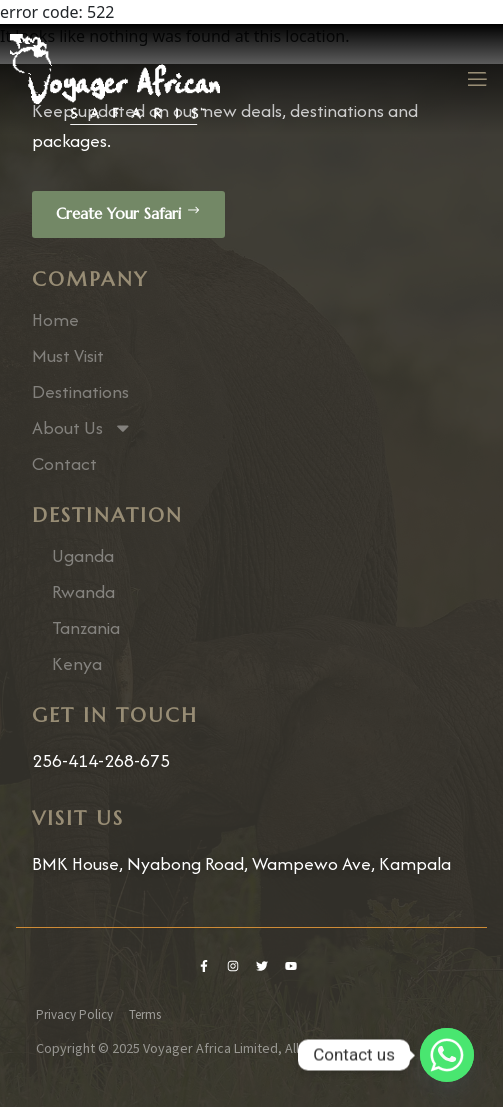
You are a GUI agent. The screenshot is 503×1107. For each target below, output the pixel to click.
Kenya (77, 664)
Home (55, 320)
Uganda (83, 556)
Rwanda (83, 592)
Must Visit (68, 356)
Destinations (80, 392)
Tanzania (86, 628)
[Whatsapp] (447, 1055)
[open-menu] (476, 79)
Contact (64, 464)
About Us (82, 428)
